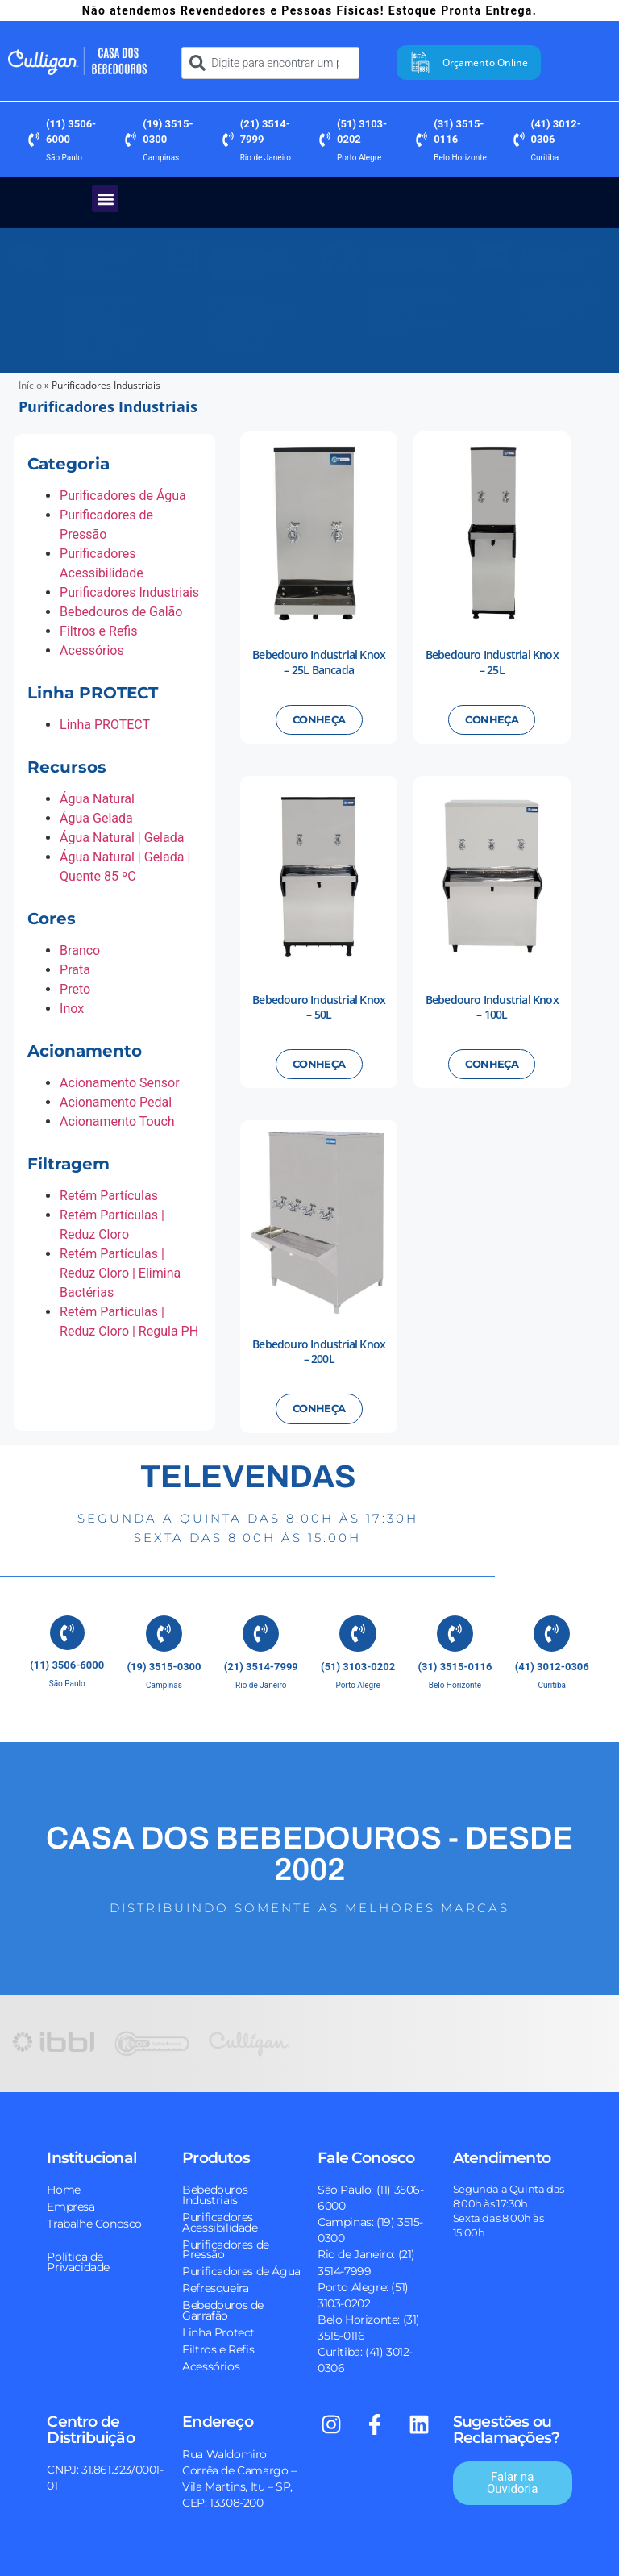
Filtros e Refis (98, 634)
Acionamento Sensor (120, 1086)
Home (63, 2185)
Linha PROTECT (105, 728)
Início (30, 388)
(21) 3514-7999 (261, 1663)
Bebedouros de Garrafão (223, 2306)
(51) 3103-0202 (358, 1663)
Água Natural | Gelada (122, 840)
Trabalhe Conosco (94, 2218)
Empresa (70, 2202)
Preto (75, 992)
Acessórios (92, 653)
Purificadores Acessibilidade (219, 2217)
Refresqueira (215, 2284)
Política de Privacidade (78, 2257)
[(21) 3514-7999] (228, 142)
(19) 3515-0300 (164, 1663)
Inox (72, 1011)
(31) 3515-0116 (455, 1663)
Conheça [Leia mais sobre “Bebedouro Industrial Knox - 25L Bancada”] (319, 723)
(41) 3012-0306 (552, 1663)
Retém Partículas (109, 1199)
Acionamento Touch (117, 1124)
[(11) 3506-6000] (34, 142)
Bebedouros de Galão (121, 615)
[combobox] (270, 64)
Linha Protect (218, 2328)
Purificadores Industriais (129, 595)
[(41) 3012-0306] (519, 142)
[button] (105, 202)
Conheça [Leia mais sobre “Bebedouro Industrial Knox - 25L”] (491, 723)
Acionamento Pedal (116, 1105)
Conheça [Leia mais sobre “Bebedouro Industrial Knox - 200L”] (319, 1412)
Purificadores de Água (123, 498)
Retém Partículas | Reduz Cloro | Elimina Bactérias (120, 1276)
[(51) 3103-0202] (325, 142)
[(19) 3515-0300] (130, 142)
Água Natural (97, 802)
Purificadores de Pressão (225, 2244)
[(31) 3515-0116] (421, 142)
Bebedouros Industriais (214, 2190)
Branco (80, 953)
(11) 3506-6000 (67, 1663)
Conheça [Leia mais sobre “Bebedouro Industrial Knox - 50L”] (319, 1067)
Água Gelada (96, 821)
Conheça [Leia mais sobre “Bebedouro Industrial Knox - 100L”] (491, 1067)
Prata (75, 973)
